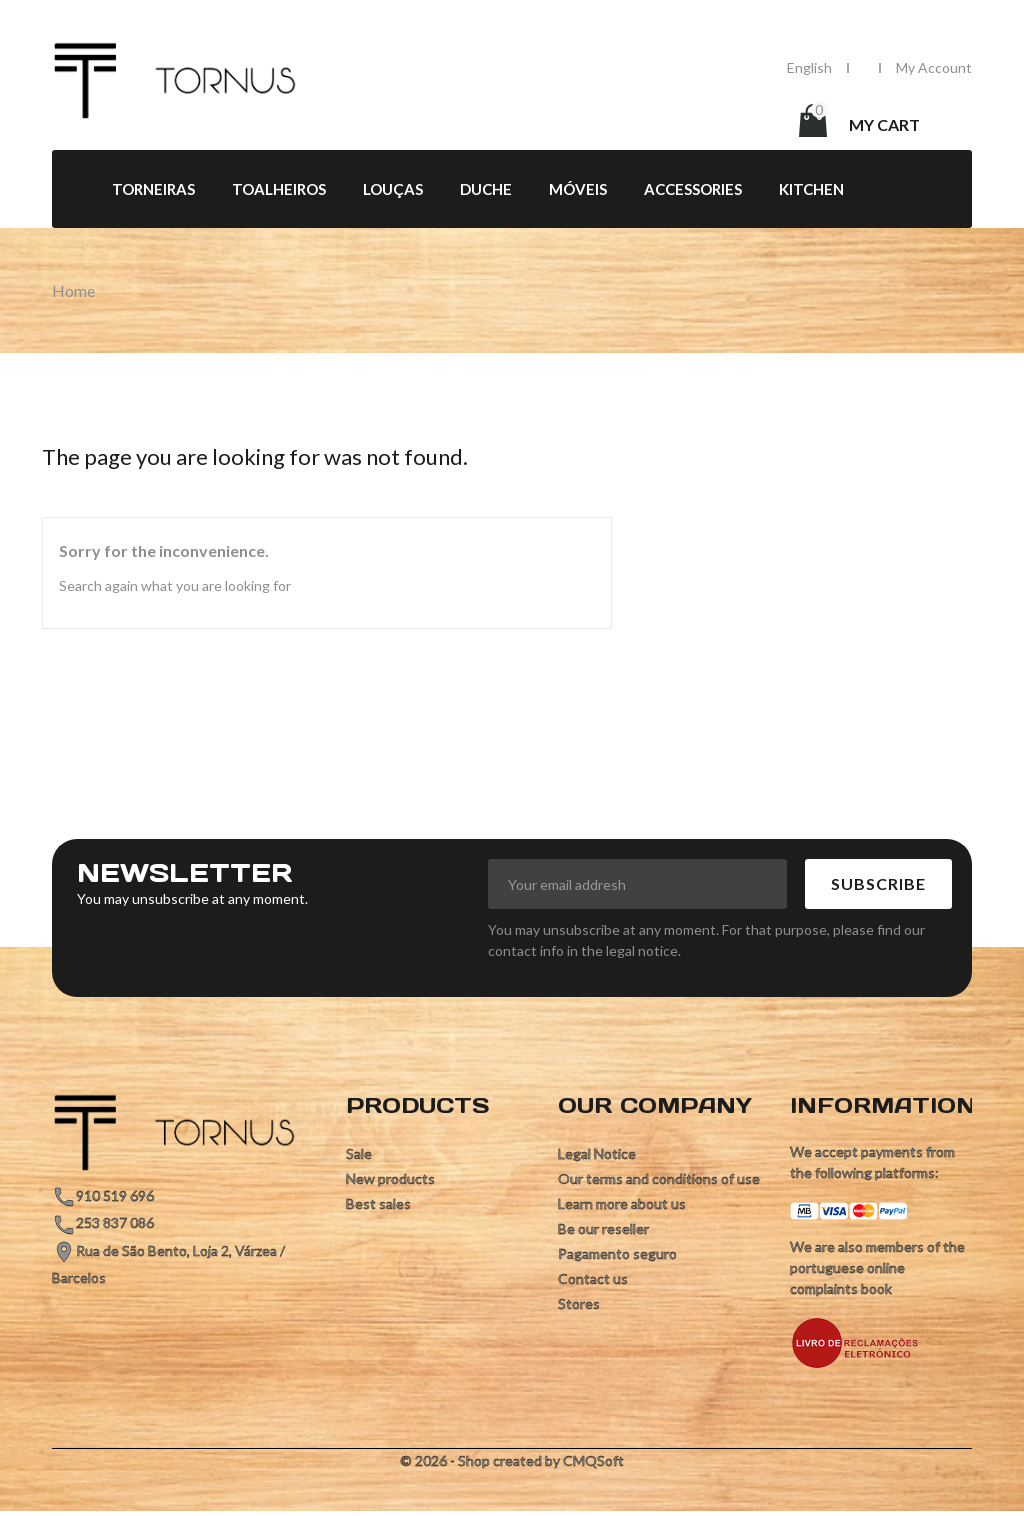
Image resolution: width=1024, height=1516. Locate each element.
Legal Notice (597, 1153)
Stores (579, 1303)
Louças (393, 189)
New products (390, 1178)
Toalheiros (279, 189)
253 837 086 (115, 1222)
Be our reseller (603, 1228)
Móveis (578, 189)
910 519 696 (115, 1195)
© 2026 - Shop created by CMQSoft (512, 1460)
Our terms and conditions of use (659, 1178)
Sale (359, 1153)
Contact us (593, 1278)
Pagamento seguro (617, 1253)
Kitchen (811, 189)
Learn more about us (622, 1203)
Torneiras (153, 189)
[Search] (628, 123)
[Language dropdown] (809, 67)
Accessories (693, 189)
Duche (486, 189)
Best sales (378, 1203)
